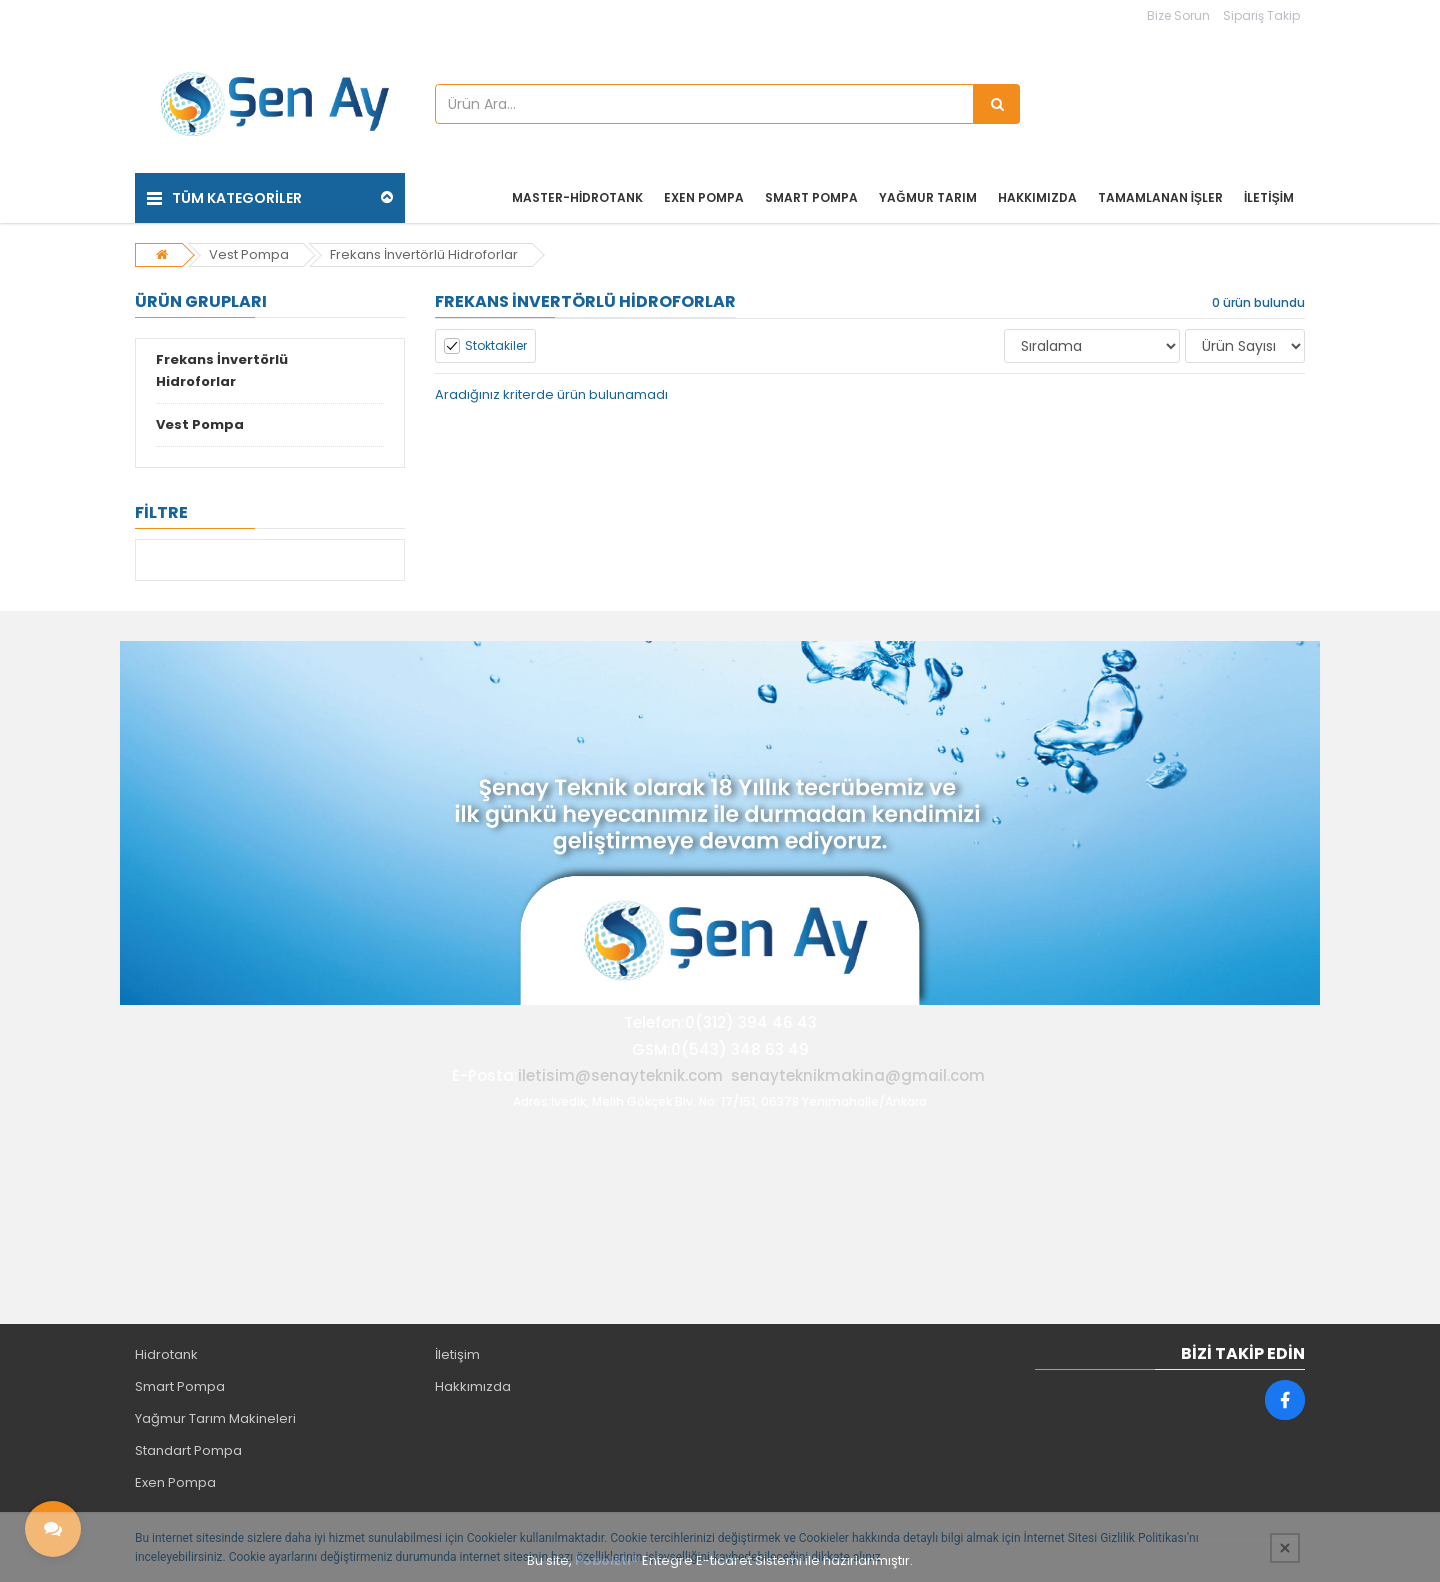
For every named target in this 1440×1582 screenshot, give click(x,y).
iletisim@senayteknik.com (620, 1075)
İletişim (457, 1354)
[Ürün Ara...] (997, 104)
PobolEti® (607, 1560)
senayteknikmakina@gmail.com (858, 1075)
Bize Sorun (1178, 15)
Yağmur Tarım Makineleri (215, 1418)
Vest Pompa (249, 254)
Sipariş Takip (1261, 15)
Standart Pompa (188, 1450)
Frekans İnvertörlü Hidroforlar (424, 254)
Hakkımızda (473, 1386)
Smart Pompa (180, 1386)
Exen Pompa (175, 1482)
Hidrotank (166, 1354)
